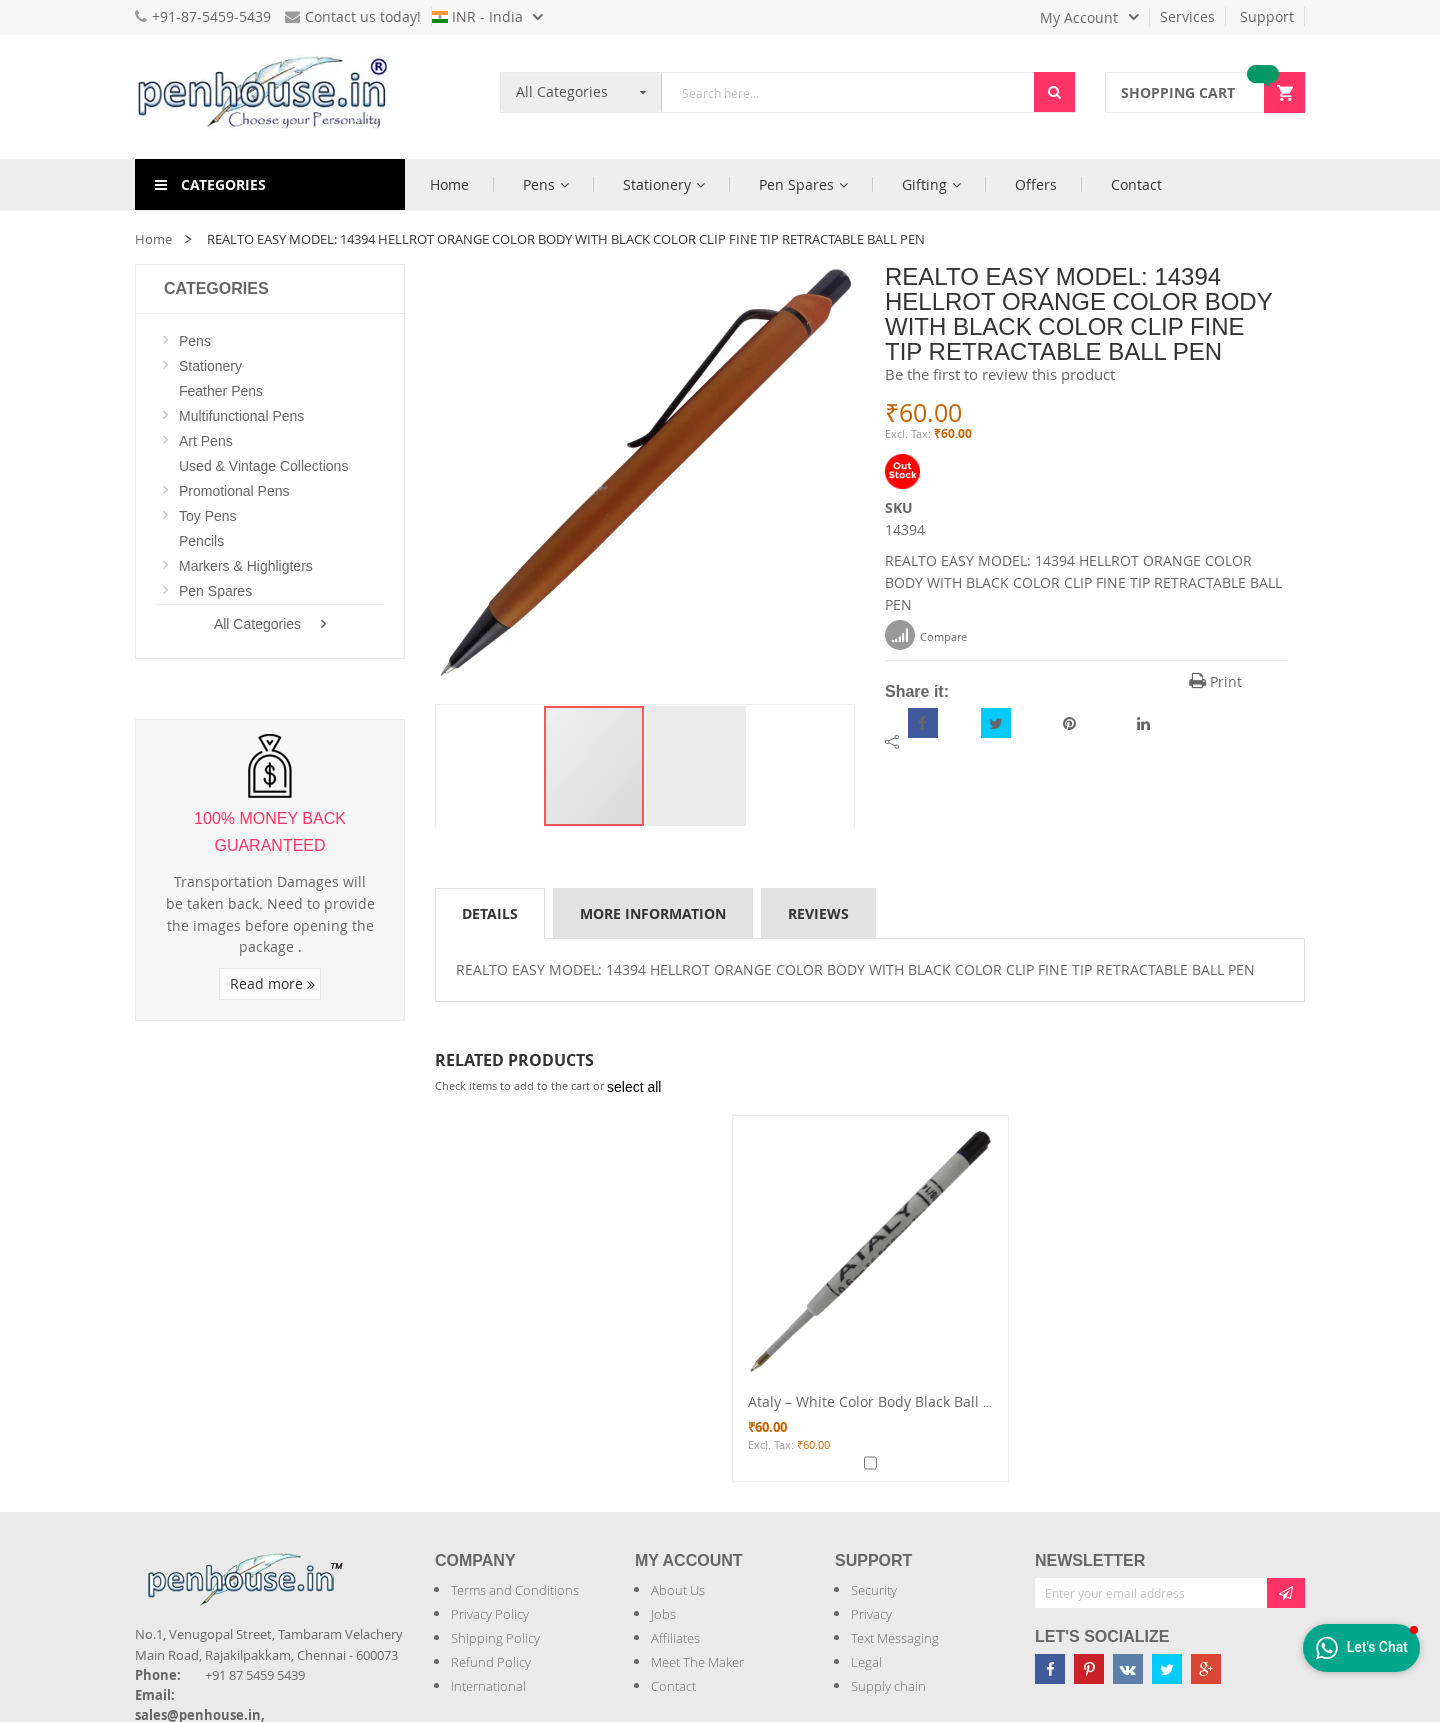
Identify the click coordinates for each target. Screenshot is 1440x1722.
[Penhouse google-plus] (1206, 1669)
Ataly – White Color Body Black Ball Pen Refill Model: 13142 (943, 1401)
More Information (653, 913)
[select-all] (634, 1087)
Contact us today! (353, 16)
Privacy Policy (490, 1614)
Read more (272, 983)
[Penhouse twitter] (1167, 1669)
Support (1267, 16)
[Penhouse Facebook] (1050, 1669)
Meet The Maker (697, 1662)
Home (153, 239)
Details (490, 913)
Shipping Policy (495, 1638)
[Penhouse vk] (1128, 1669)
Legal (866, 1662)
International (488, 1686)
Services (1187, 16)
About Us (678, 1590)
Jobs (663, 1614)
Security (874, 1590)
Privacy (871, 1614)
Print (1215, 681)
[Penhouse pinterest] (1089, 1669)
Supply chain (888, 1686)
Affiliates (675, 1638)
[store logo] (270, 97)
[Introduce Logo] (354, 1562)
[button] (696, 766)
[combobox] (848, 92)
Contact (673, 1686)
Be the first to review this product (1000, 374)
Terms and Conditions (515, 1590)
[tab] (490, 913)
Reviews (818, 913)
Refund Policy (491, 1662)
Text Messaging (895, 1638)
